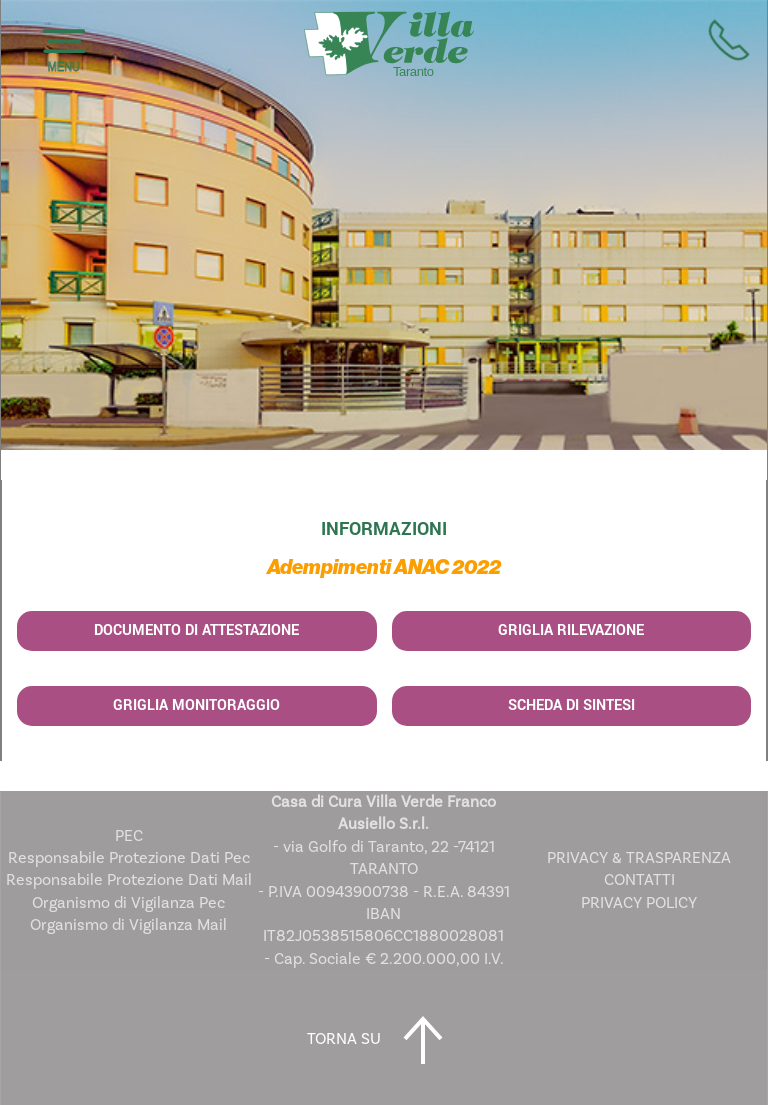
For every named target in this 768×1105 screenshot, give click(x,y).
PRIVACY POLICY (639, 903)
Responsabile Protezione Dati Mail (129, 880)
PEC (129, 836)
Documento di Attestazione (196, 630)
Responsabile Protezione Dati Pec (129, 858)
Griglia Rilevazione (571, 630)
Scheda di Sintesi (571, 705)
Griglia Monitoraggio (196, 705)
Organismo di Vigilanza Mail (128, 925)
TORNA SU (384, 1040)
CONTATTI (639, 880)
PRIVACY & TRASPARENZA (639, 858)
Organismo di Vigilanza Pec (128, 903)
